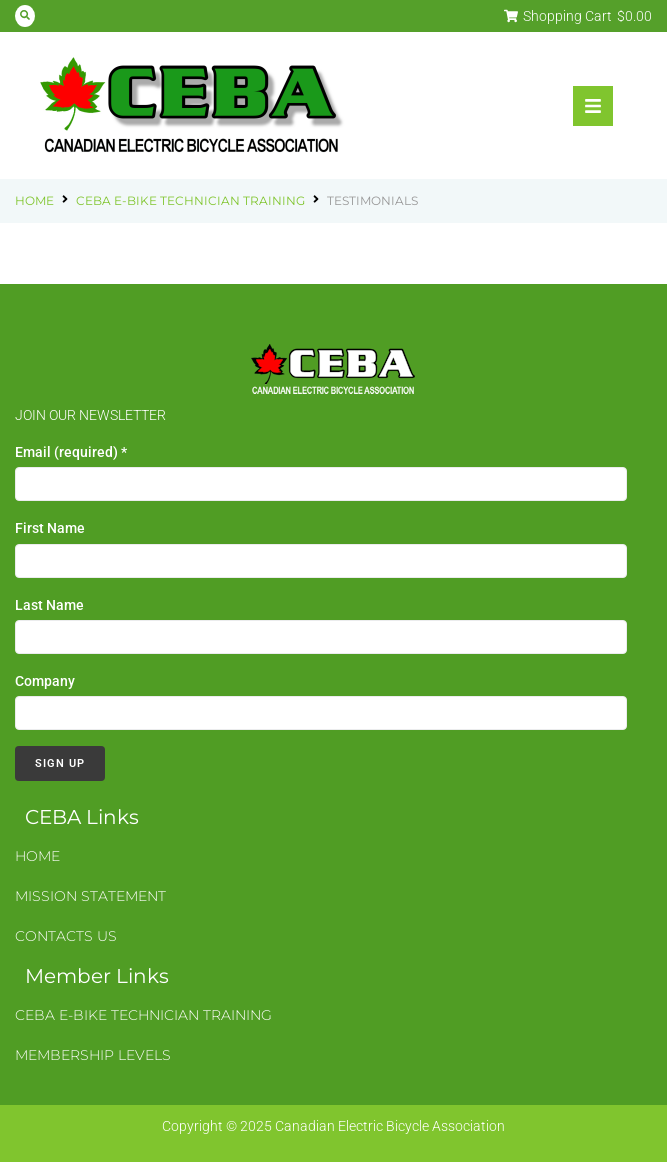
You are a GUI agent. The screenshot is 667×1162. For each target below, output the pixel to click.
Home (34, 200)
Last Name (49, 605)
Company (45, 681)
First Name (50, 528)
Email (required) (71, 452)
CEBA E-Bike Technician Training (190, 200)
